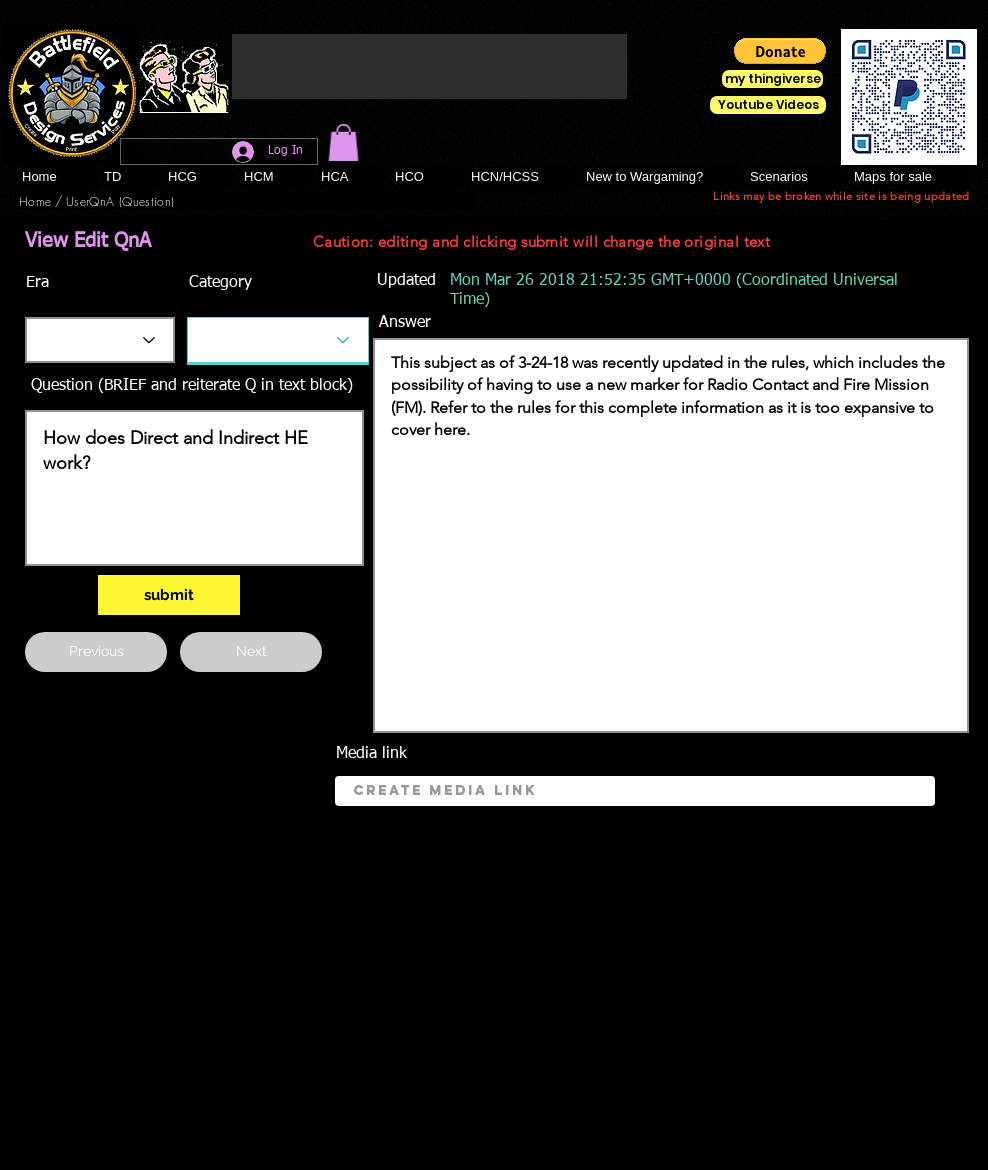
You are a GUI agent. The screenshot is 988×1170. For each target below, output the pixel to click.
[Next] (251, 652)
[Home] (35, 201)
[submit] (169, 595)
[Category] (278, 340)
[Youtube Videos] (768, 105)
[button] (343, 142)
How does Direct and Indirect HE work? (194, 488)
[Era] (100, 340)
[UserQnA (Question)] (120, 201)
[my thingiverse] (772, 79)
